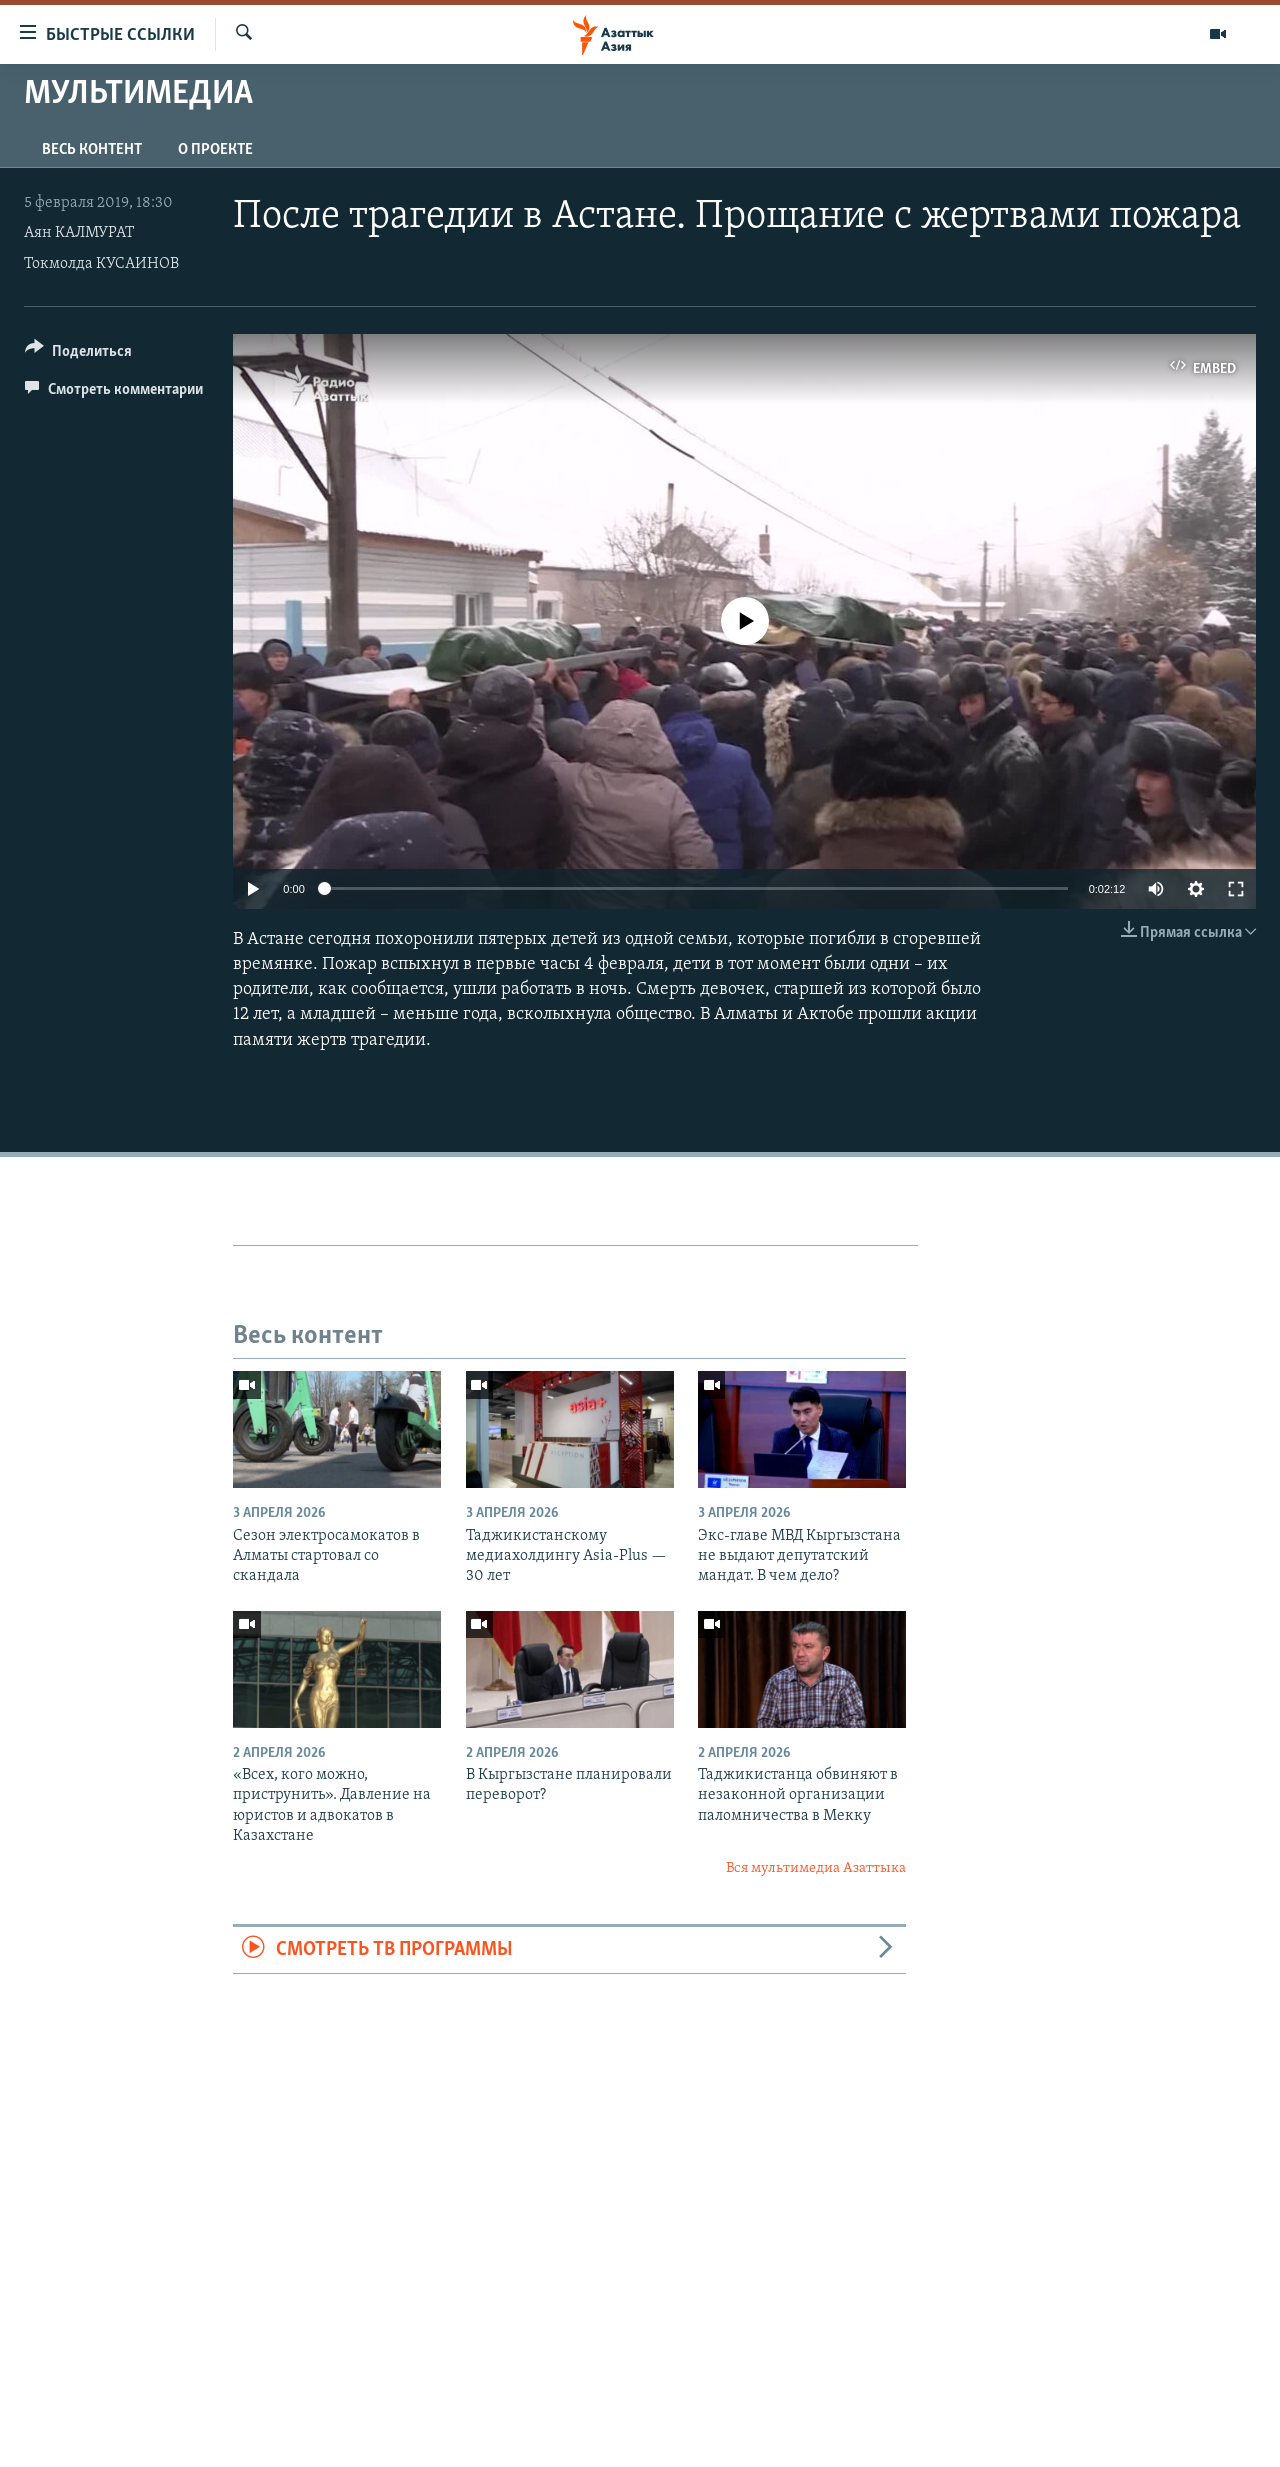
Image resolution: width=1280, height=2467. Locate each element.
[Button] (78, 354)
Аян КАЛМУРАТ (79, 233)
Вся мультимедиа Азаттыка (816, 1868)
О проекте (215, 150)
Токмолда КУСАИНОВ (101, 264)
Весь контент (92, 150)
